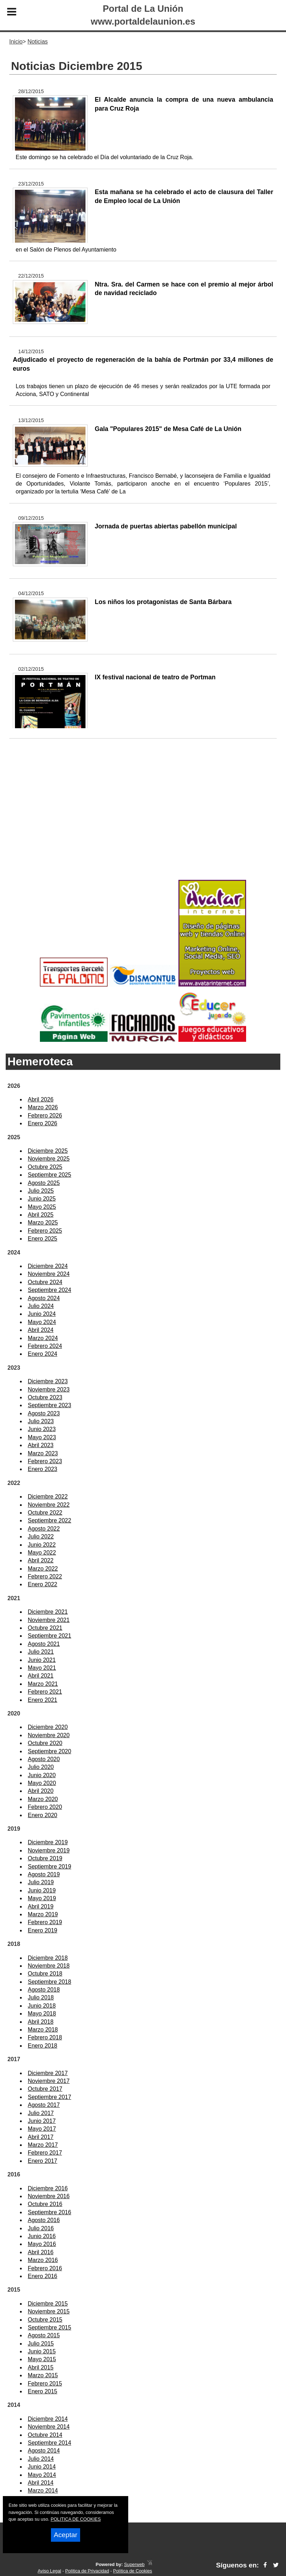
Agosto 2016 (44, 2220)
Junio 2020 (42, 1775)
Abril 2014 (40, 2483)
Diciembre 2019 (48, 1842)
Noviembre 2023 (48, 1389)
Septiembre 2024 (49, 1290)
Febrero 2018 (45, 2037)
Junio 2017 (42, 2121)
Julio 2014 (41, 2459)
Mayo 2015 (42, 2359)
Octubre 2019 (45, 1858)
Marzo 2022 (43, 1569)
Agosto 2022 (44, 1529)
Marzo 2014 (43, 2491)
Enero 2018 (42, 2046)
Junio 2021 (42, 1660)
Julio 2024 (41, 1306)
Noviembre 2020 (48, 1735)
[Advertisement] (143, 821)
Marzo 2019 (43, 1914)
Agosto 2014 (44, 2451)
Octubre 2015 (45, 2320)
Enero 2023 (42, 1469)
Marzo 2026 (43, 1107)
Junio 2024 (42, 1314)
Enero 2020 (42, 1815)
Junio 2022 (42, 1545)
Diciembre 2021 (48, 1612)
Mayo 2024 (42, 1322)
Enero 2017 (42, 2161)
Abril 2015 (40, 2367)
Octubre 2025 (45, 1167)
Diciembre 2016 (48, 2188)
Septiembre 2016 (49, 2212)
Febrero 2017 (45, 2153)
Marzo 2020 (43, 1799)
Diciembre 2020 (48, 1727)
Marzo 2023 (43, 1453)
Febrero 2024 (45, 1346)
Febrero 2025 (45, 1231)
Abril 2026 (40, 1099)
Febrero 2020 (45, 1807)
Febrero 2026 (45, 1115)
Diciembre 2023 (48, 1381)
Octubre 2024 (45, 1282)
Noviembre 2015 (48, 2311)
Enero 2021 (42, 1700)
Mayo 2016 (42, 2244)
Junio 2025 (42, 1199)
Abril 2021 (40, 1676)
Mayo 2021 (42, 1668)
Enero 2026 (42, 1123)
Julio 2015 (41, 2344)
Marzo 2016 (43, 2260)
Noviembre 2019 (48, 1850)
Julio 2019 (41, 1882)
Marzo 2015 (43, 2375)
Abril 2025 (40, 1215)
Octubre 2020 (45, 1743)
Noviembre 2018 (48, 1966)
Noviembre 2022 (48, 1505)
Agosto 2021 (44, 1644)
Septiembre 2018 (49, 1982)
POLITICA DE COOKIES (76, 2519)
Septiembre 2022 (49, 1520)
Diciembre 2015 (48, 2304)
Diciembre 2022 (48, 1497)
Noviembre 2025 (48, 1159)
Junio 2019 (42, 1890)
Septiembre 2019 (49, 1866)
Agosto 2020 (44, 1759)
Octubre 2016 (45, 2204)
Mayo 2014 (42, 2475)
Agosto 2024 (44, 1298)
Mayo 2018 (42, 2013)
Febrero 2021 (45, 1692)
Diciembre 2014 (48, 2419)
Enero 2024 (42, 1354)
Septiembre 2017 (49, 2097)
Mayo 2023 (42, 1437)
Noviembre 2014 (48, 2427)
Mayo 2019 (42, 1898)
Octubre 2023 (45, 1397)
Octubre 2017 (45, 2089)
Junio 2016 (42, 2236)
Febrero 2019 (45, 1922)
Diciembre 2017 (48, 2073)
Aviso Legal (49, 2571)
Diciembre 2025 (48, 1151)
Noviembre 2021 (48, 1620)
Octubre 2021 (45, 1628)
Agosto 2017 (44, 2105)
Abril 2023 (40, 1445)
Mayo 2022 (42, 1553)
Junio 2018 (42, 2006)
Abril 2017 (40, 2137)
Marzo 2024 (43, 1338)
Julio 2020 (41, 1767)
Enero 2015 (42, 2391)
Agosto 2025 (44, 1183)
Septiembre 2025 (49, 1175)
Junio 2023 (42, 1429)
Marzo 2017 (43, 2145)
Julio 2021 (41, 1652)
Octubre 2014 (45, 2435)
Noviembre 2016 (48, 2196)
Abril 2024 (40, 1330)
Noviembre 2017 (48, 2081)
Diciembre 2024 (48, 1266)
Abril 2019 (40, 1906)
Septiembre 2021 (49, 1636)
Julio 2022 (41, 1536)
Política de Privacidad (87, 2571)
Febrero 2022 (45, 1576)
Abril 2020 (40, 1791)
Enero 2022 (42, 1584)
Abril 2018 (40, 2022)
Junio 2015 (42, 2351)
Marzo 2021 (43, 1684)
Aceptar (65, 2535)
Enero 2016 (42, 2276)
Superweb (134, 2564)
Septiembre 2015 (49, 2327)
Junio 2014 (42, 2467)
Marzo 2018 (43, 2030)
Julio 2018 (41, 1997)
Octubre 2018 (45, 1974)
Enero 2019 (42, 1930)
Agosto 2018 (44, 1990)
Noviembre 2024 (48, 1274)
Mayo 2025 (42, 1207)
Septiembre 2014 (49, 2443)
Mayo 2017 (42, 2129)
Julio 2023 (41, 1421)
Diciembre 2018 (48, 1958)
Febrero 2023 (45, 1461)
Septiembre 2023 (49, 1405)
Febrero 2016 (45, 2268)
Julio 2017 (41, 2113)
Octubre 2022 (45, 1513)
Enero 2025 (42, 1239)
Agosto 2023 (44, 1413)
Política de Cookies (132, 2571)
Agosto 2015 (44, 2335)
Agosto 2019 (44, 1874)
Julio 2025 (41, 1191)
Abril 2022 (40, 1560)
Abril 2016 (40, 2252)
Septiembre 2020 (49, 1751)
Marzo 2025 (43, 1222)
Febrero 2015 (45, 2383)
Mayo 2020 (42, 1783)
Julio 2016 (41, 2228)
